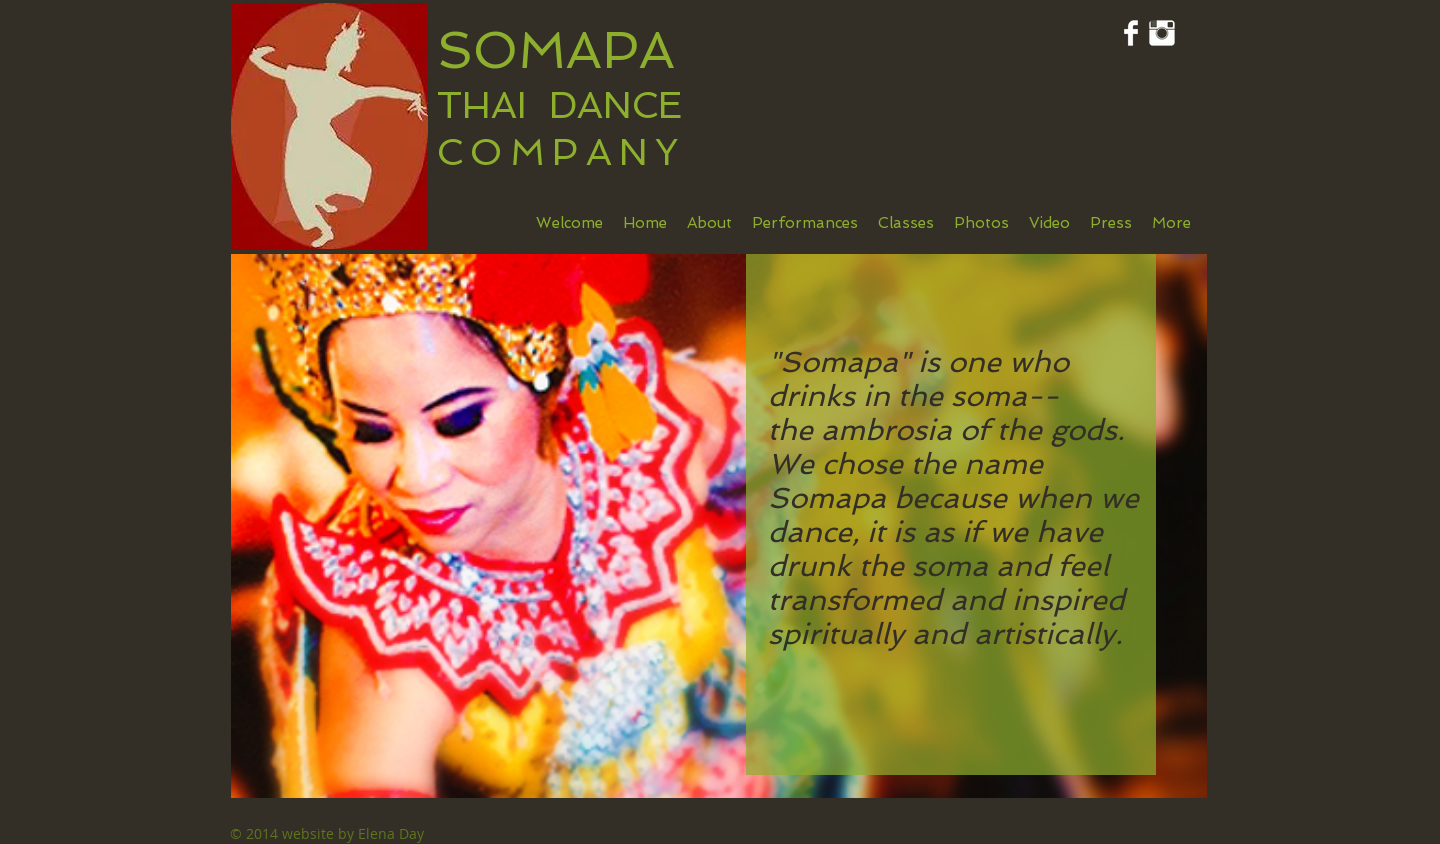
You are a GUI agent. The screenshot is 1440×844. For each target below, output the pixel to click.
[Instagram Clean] (1162, 33)
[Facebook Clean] (1131, 33)
